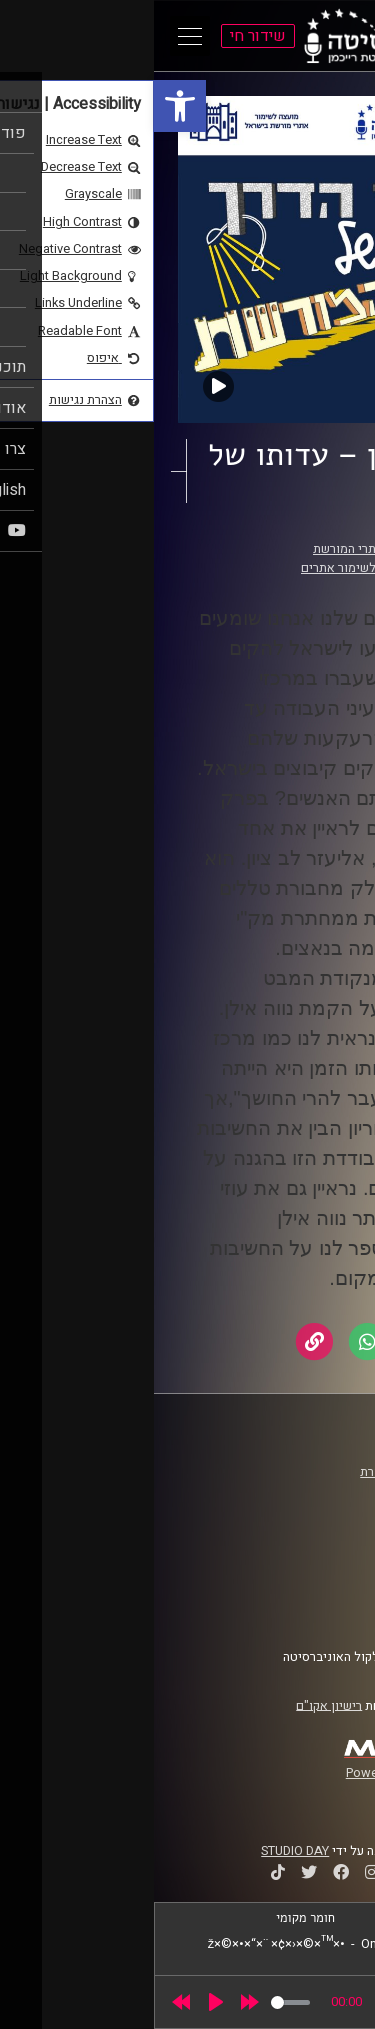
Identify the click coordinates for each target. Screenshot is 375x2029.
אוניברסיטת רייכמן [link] (291, 1491)
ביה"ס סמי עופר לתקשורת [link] (273, 1472)
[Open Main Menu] (36, 36)
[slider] (136, 2002)
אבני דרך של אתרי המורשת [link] (228, 549)
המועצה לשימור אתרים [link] (206, 568)
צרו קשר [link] (319, 1609)
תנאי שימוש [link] (309, 1571)
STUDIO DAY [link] (141, 1851)
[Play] (62, 2002)
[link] (26, 106)
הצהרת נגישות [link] (303, 1590)
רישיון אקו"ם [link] (175, 1705)
